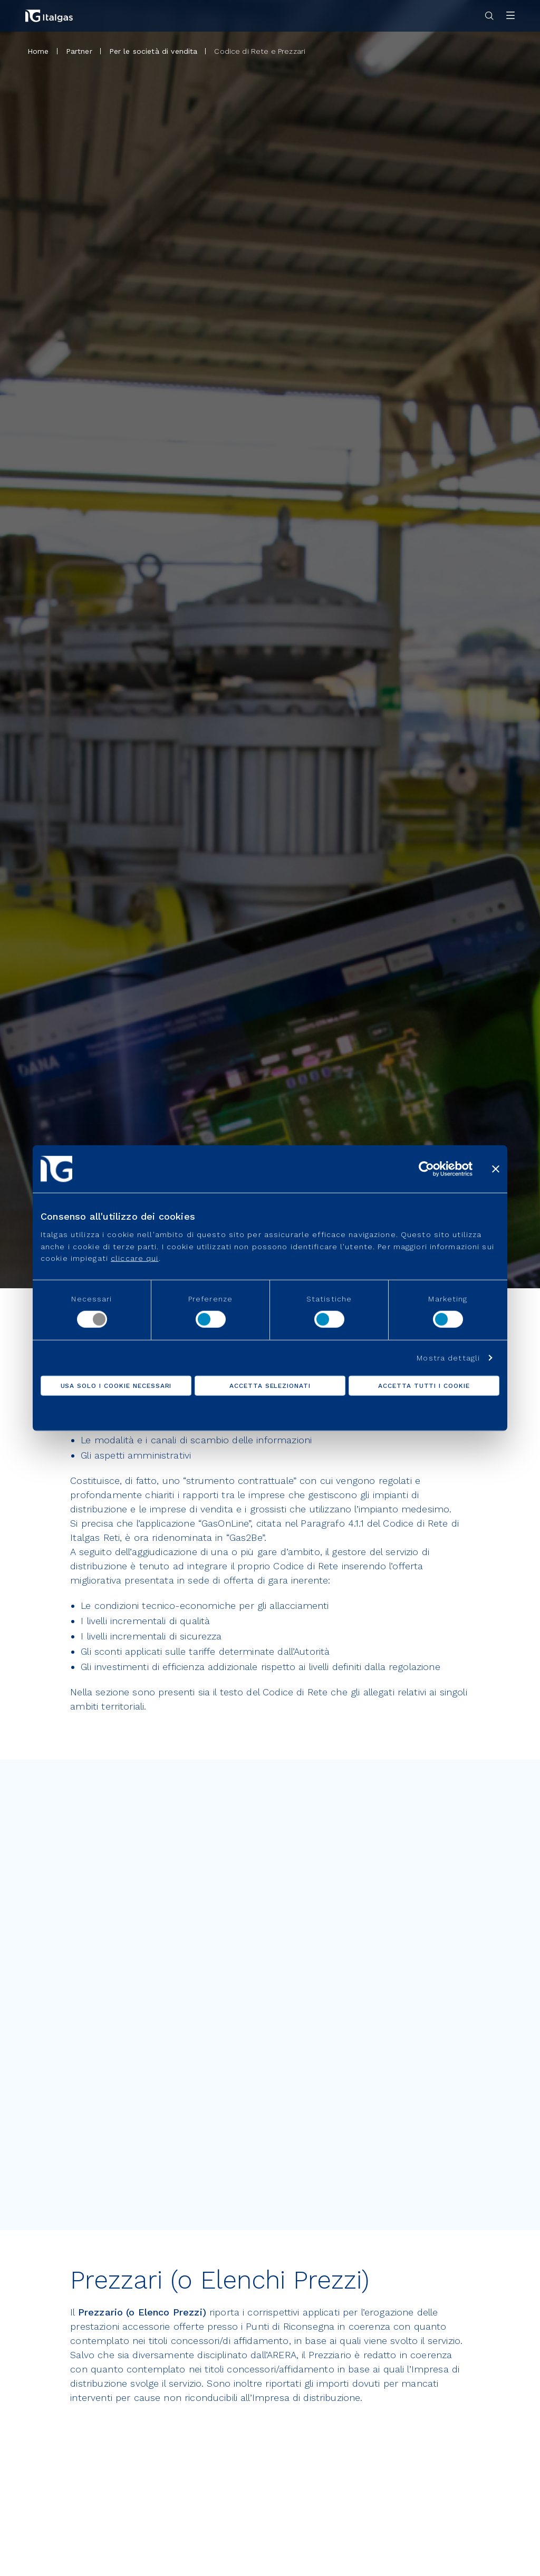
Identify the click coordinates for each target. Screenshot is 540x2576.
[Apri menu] (510, 16)
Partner (79, 51)
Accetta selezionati (270, 1386)
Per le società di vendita (153, 51)
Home (38, 51)
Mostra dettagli (448, 1358)
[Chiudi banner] (495, 1168)
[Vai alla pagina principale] (49, 15)
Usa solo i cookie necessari (116, 1386)
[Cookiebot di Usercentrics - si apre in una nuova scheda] (426, 1168)
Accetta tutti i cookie (424, 1386)
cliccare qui (134, 1258)
